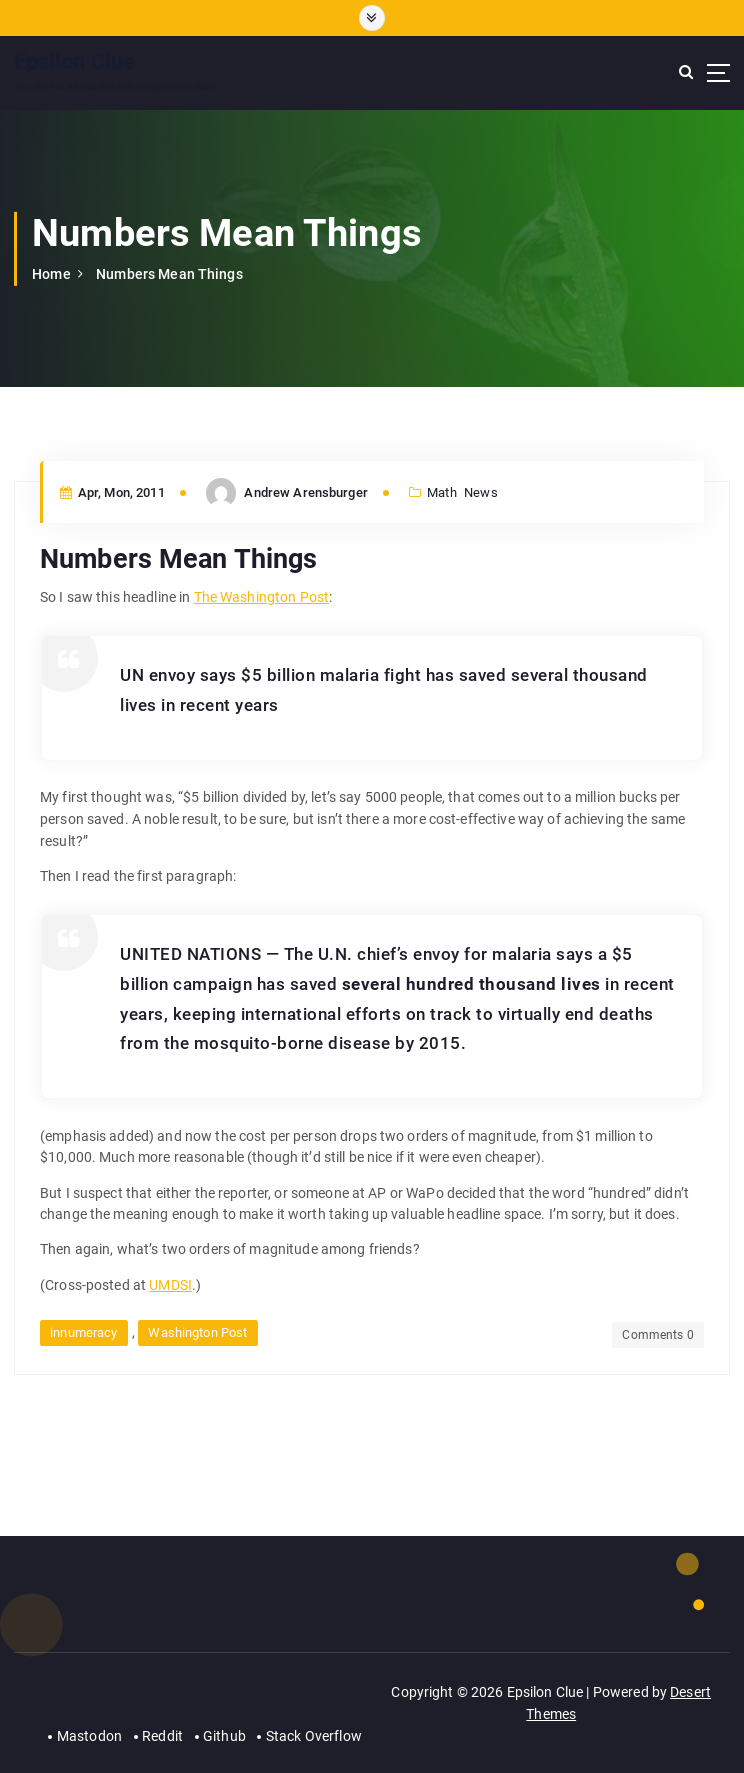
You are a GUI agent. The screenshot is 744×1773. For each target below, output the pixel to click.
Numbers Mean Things (169, 274)
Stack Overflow (314, 1736)
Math (442, 492)
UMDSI (170, 1285)
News (481, 492)
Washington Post (197, 1332)
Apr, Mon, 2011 (112, 492)
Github (224, 1736)
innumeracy (83, 1332)
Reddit (162, 1736)
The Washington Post (262, 597)
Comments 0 (657, 1335)
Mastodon (89, 1736)
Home (51, 274)
